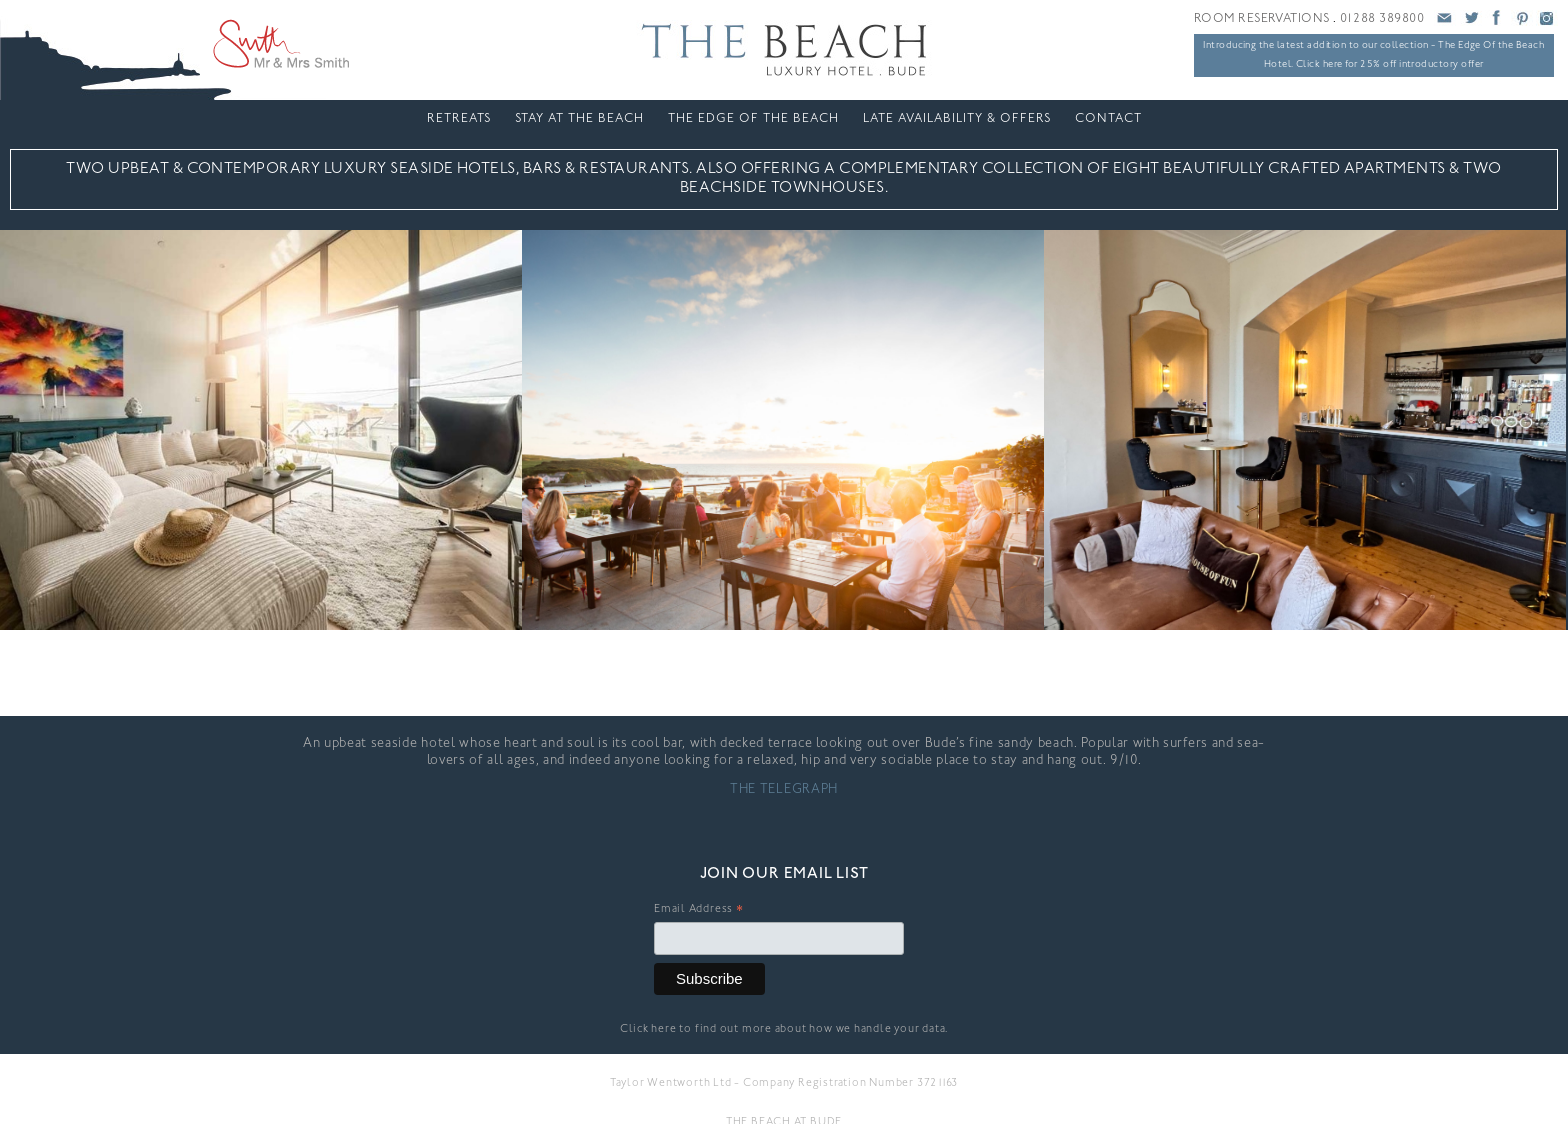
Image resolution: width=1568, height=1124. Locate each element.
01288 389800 (1382, 19)
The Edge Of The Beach (753, 119)
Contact (1108, 119)
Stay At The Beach (579, 119)
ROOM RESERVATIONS (1262, 19)
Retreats (459, 119)
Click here (648, 1029)
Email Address (699, 911)
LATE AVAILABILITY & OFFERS (957, 119)
